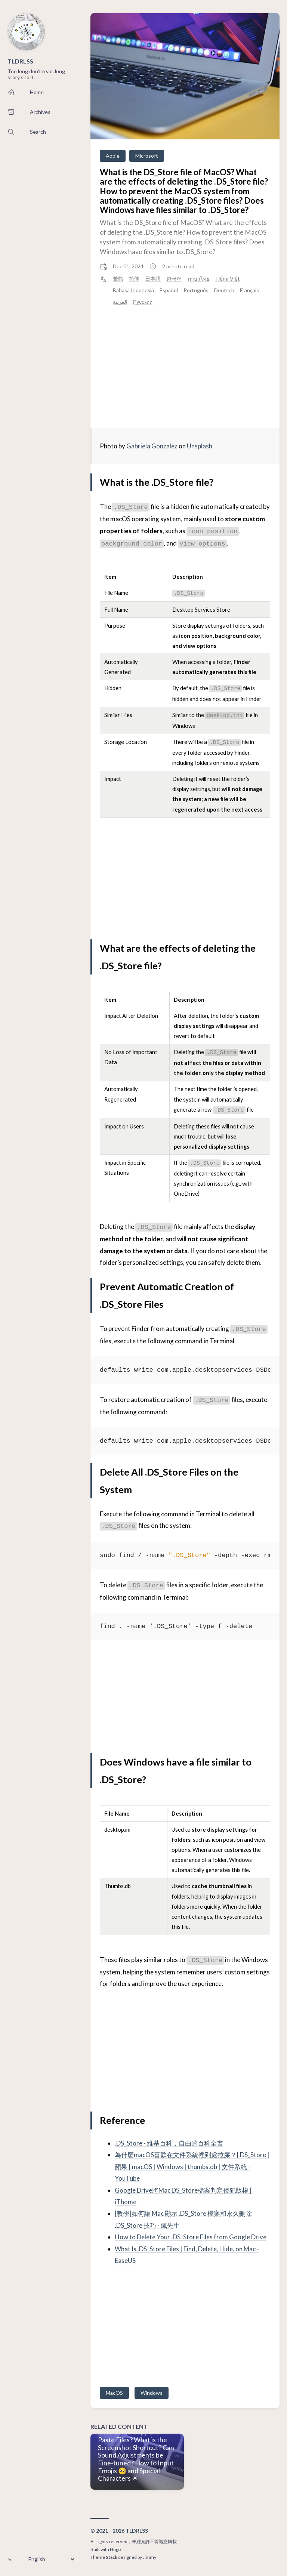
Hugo (115, 2549)
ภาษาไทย (198, 279)
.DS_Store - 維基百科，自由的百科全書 (169, 2143)
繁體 (118, 279)
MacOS (114, 2393)
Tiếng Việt (227, 279)
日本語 (153, 279)
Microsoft (146, 155)
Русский (142, 302)
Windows (152, 2393)
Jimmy (149, 2557)
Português (196, 290)
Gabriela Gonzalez (152, 446)
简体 (134, 279)
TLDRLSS (20, 61)
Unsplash (199, 446)
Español (169, 290)
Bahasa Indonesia (133, 290)
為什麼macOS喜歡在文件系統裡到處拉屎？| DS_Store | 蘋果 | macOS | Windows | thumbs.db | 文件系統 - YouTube (192, 2166)
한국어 (174, 279)
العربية (120, 302)
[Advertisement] (185, 366)
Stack (111, 2557)
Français (249, 290)
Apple (113, 155)
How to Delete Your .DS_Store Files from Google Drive (190, 2237)
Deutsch (224, 290)
